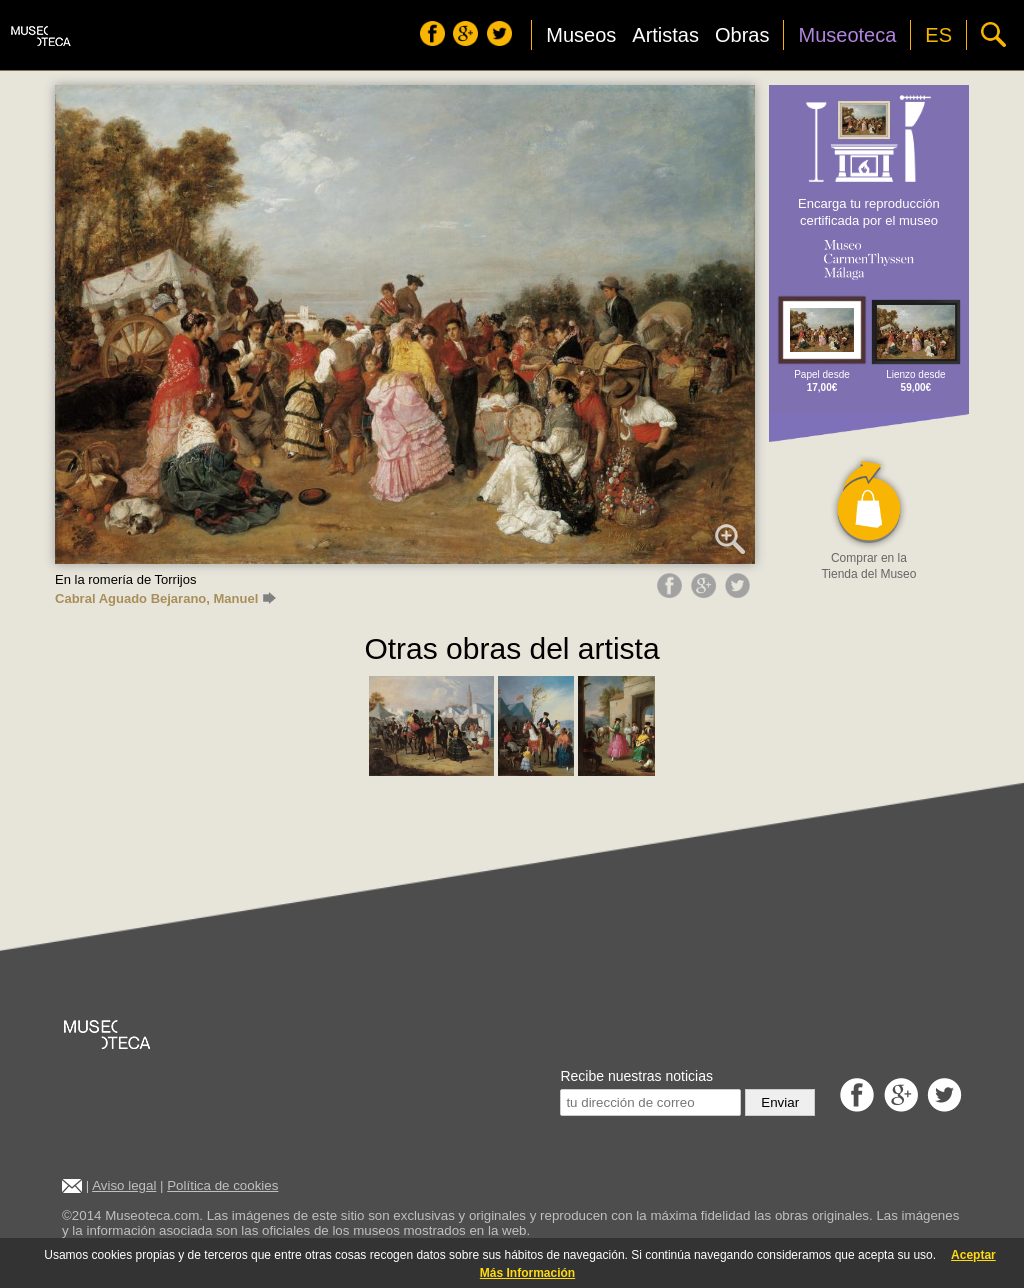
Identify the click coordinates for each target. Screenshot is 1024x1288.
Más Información (527, 1273)
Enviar (780, 1102)
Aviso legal (124, 1185)
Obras (742, 35)
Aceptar (973, 1255)
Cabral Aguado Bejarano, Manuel (165, 598)
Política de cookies (222, 1185)
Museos (581, 35)
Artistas (665, 35)
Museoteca (847, 35)
